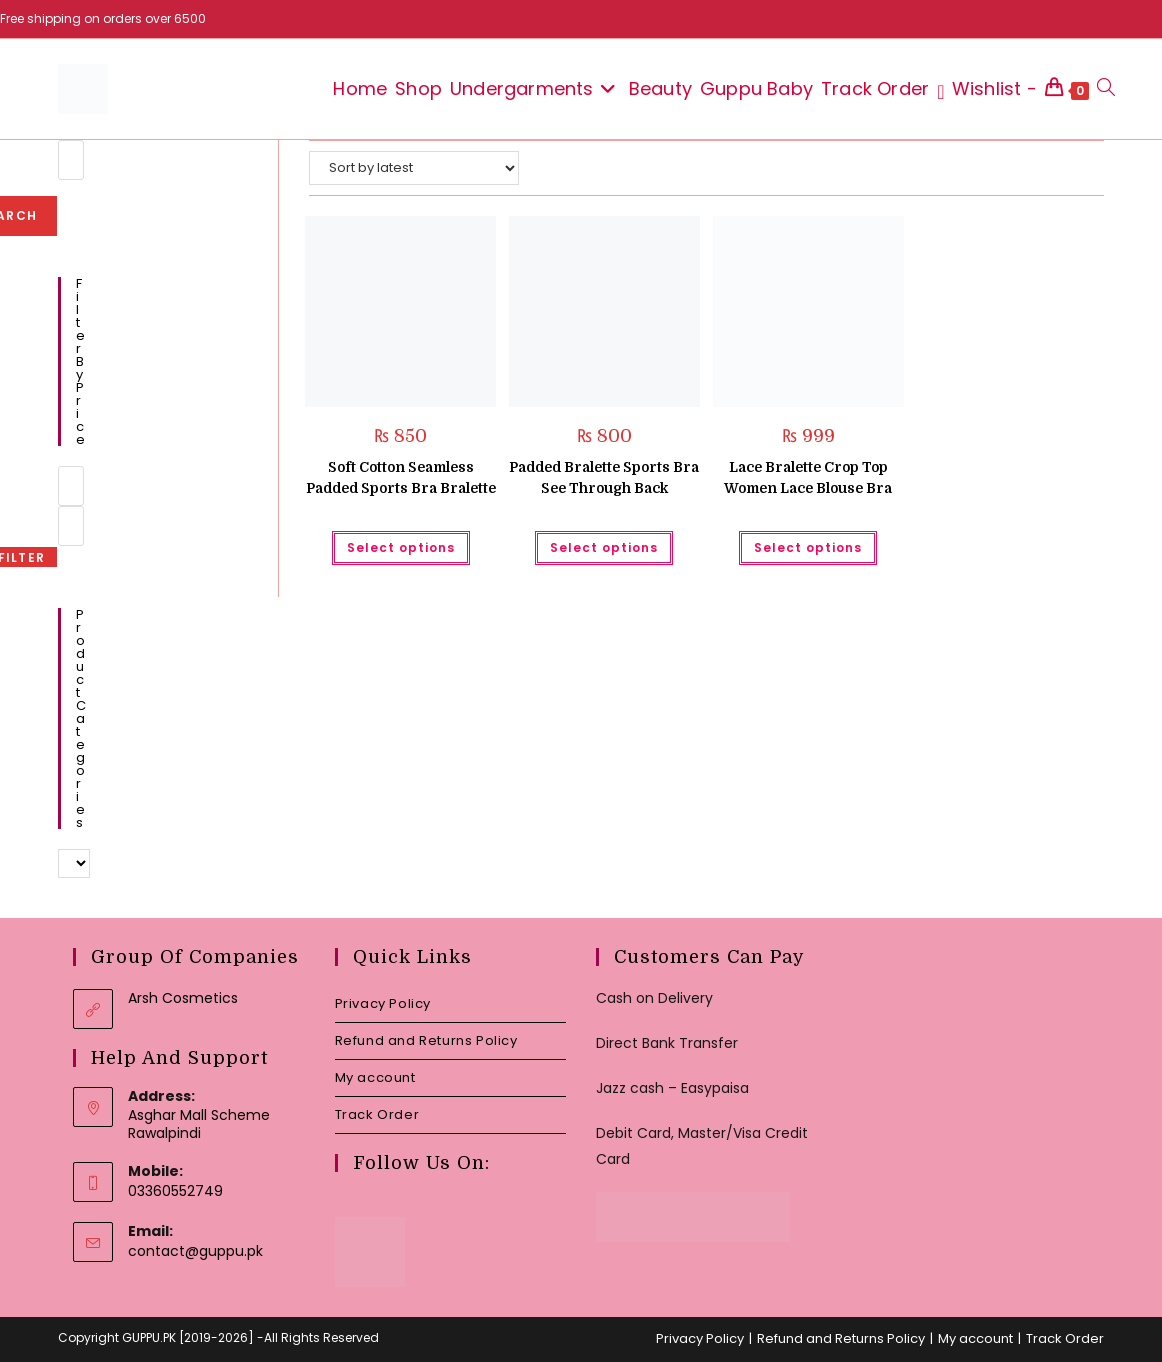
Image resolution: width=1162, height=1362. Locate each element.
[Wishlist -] (987, 89)
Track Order (377, 1114)
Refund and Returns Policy (426, 1040)
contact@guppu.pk (195, 1251)
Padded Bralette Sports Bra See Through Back (604, 477)
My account (375, 1077)
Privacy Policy (383, 1003)
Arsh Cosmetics (183, 998)
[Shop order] (414, 168)
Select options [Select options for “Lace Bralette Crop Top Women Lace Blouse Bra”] (808, 547)
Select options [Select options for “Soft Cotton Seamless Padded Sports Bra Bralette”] (401, 547)
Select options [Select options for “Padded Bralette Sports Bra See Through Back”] (604, 547)
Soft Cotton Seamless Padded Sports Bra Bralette (401, 477)
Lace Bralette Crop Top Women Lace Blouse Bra (808, 477)
